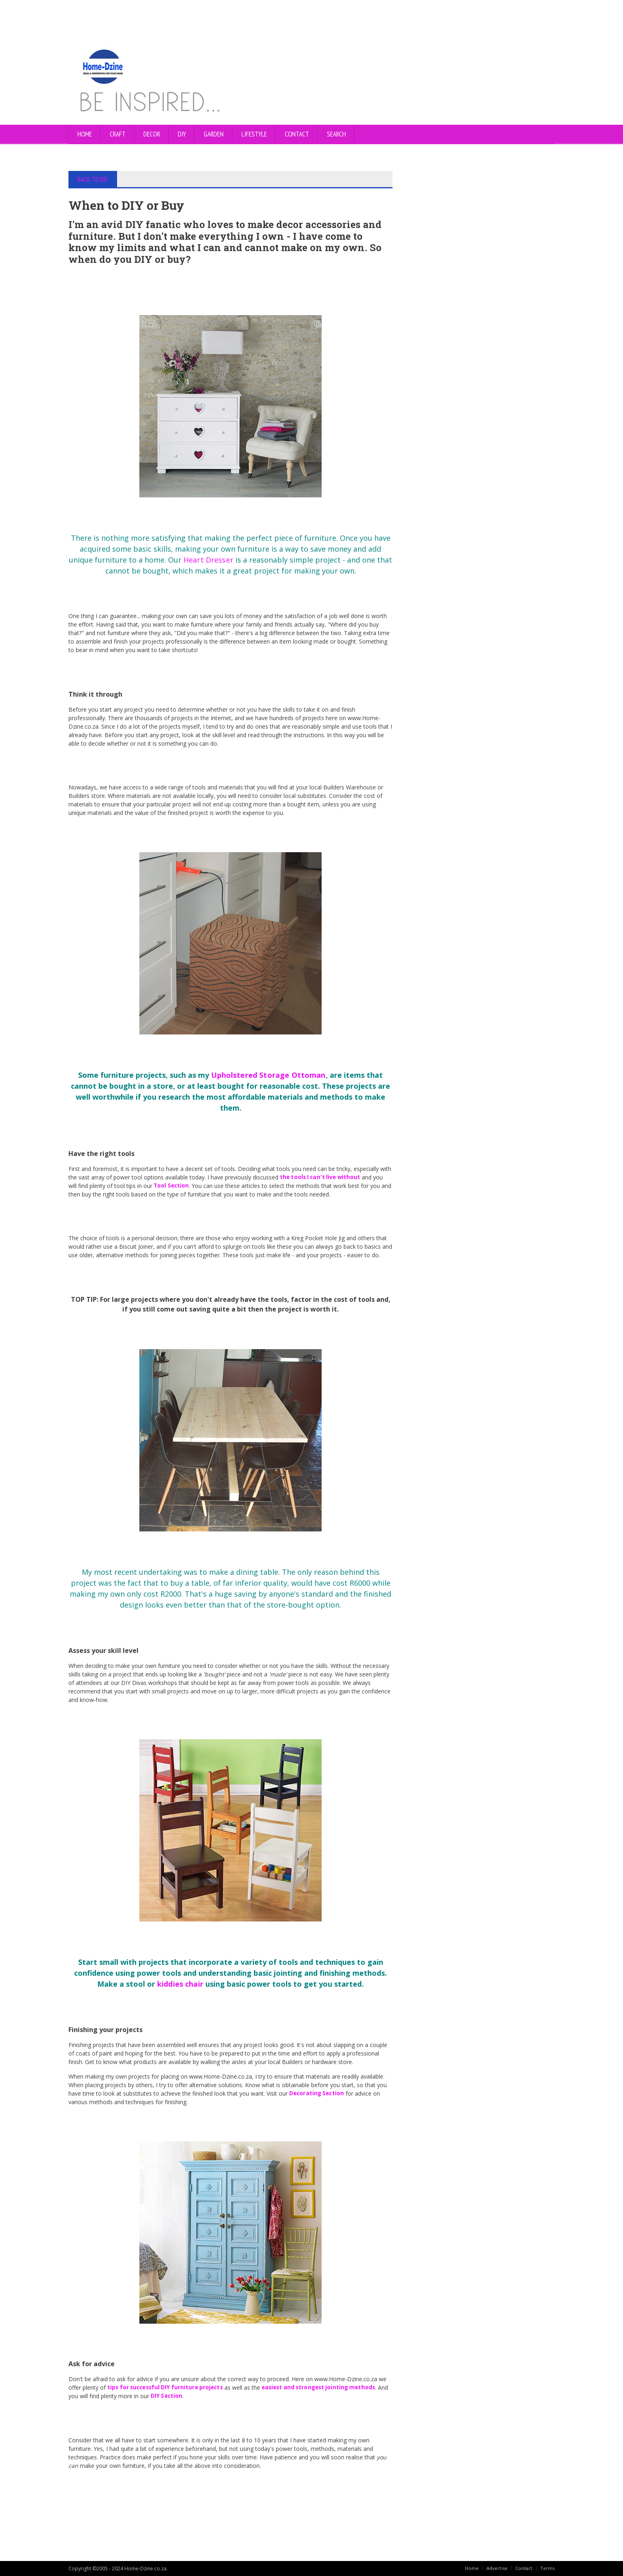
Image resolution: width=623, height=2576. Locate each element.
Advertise (496, 2567)
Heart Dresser (209, 560)
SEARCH (336, 134)
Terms (547, 2567)
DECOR (151, 134)
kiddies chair (181, 1984)
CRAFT (118, 134)
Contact (523, 2567)
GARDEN (214, 134)
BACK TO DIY (93, 179)
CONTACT (297, 134)
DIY (182, 134)
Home (84, 134)
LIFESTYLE (254, 134)
